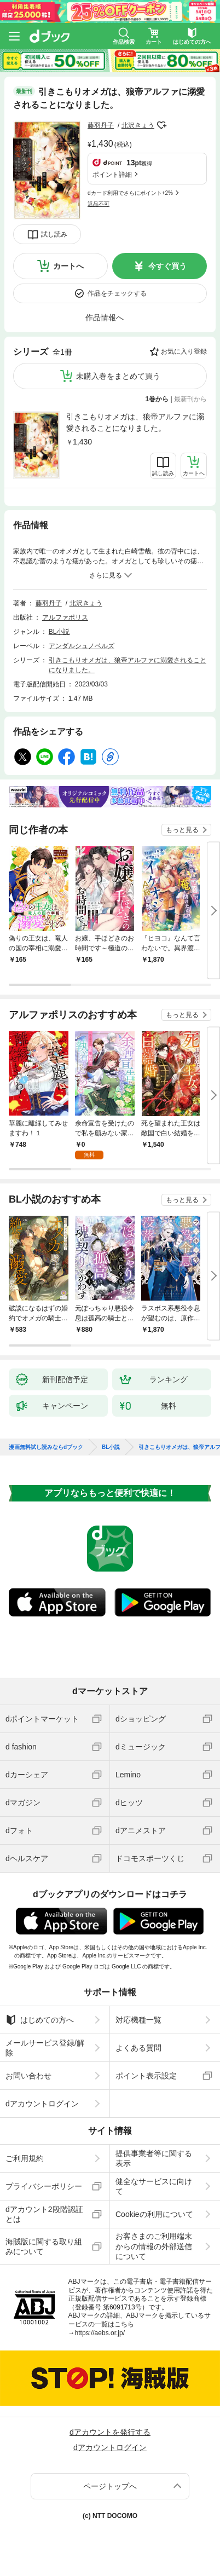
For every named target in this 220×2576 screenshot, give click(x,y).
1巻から (157, 399)
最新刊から (190, 399)
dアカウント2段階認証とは (44, 2214)
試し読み (54, 234)
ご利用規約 (24, 2158)
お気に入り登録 (184, 351)
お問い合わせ (28, 2075)
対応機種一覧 (138, 2019)
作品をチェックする (117, 293)
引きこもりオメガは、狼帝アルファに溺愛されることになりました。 (135, 422)
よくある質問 (138, 2047)
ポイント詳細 (112, 174)
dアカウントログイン (42, 2103)
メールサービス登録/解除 (44, 2047)
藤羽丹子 (101, 125)
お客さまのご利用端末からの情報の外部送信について (153, 2246)
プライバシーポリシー (43, 2186)
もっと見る (182, 830)
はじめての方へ (39, 2019)
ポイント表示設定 (146, 2075)
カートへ (68, 266)
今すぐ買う (167, 266)
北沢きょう (137, 125)
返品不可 (98, 204)
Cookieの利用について (154, 2214)
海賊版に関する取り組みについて (43, 2246)
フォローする (162, 125)
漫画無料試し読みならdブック (46, 1447)
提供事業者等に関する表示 (153, 2158)
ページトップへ (110, 2486)
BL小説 (59, 632)
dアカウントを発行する (110, 2432)
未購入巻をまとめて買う (118, 376)
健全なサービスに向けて (153, 2186)
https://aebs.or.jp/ (100, 2333)
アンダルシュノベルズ (81, 646)
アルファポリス (65, 617)
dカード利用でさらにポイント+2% (130, 193)
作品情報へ (104, 317)
